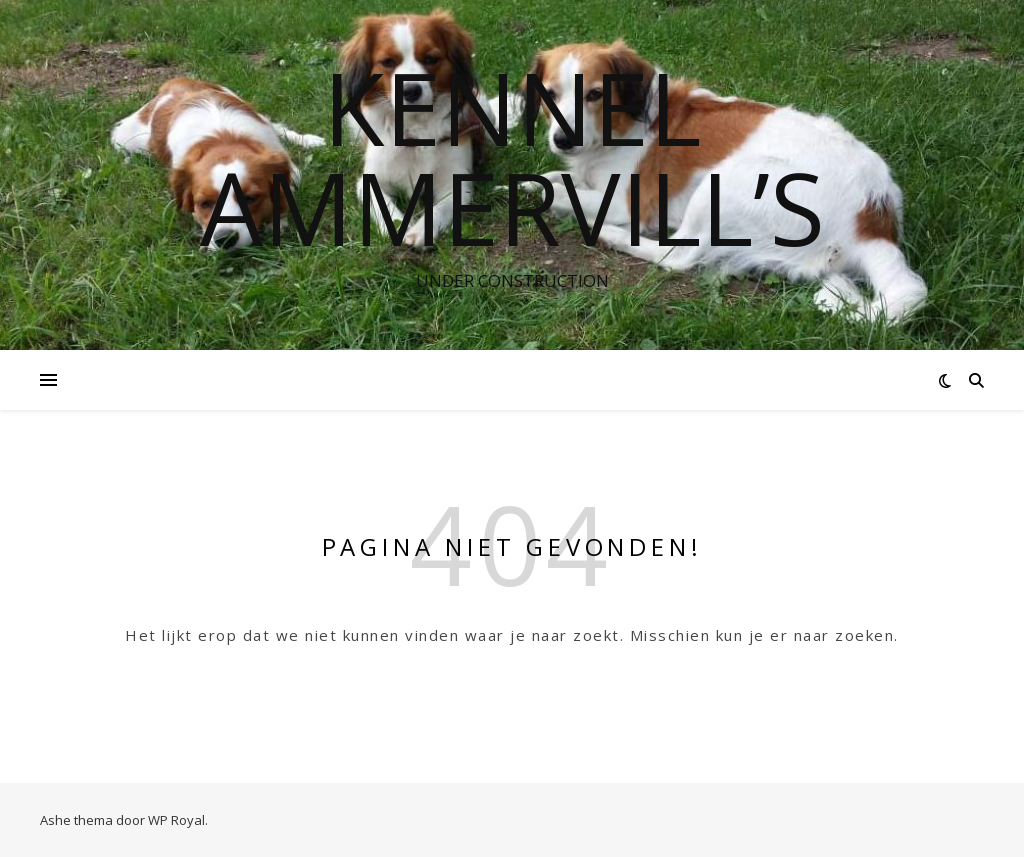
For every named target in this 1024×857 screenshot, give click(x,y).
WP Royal (176, 820)
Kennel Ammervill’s (512, 157)
